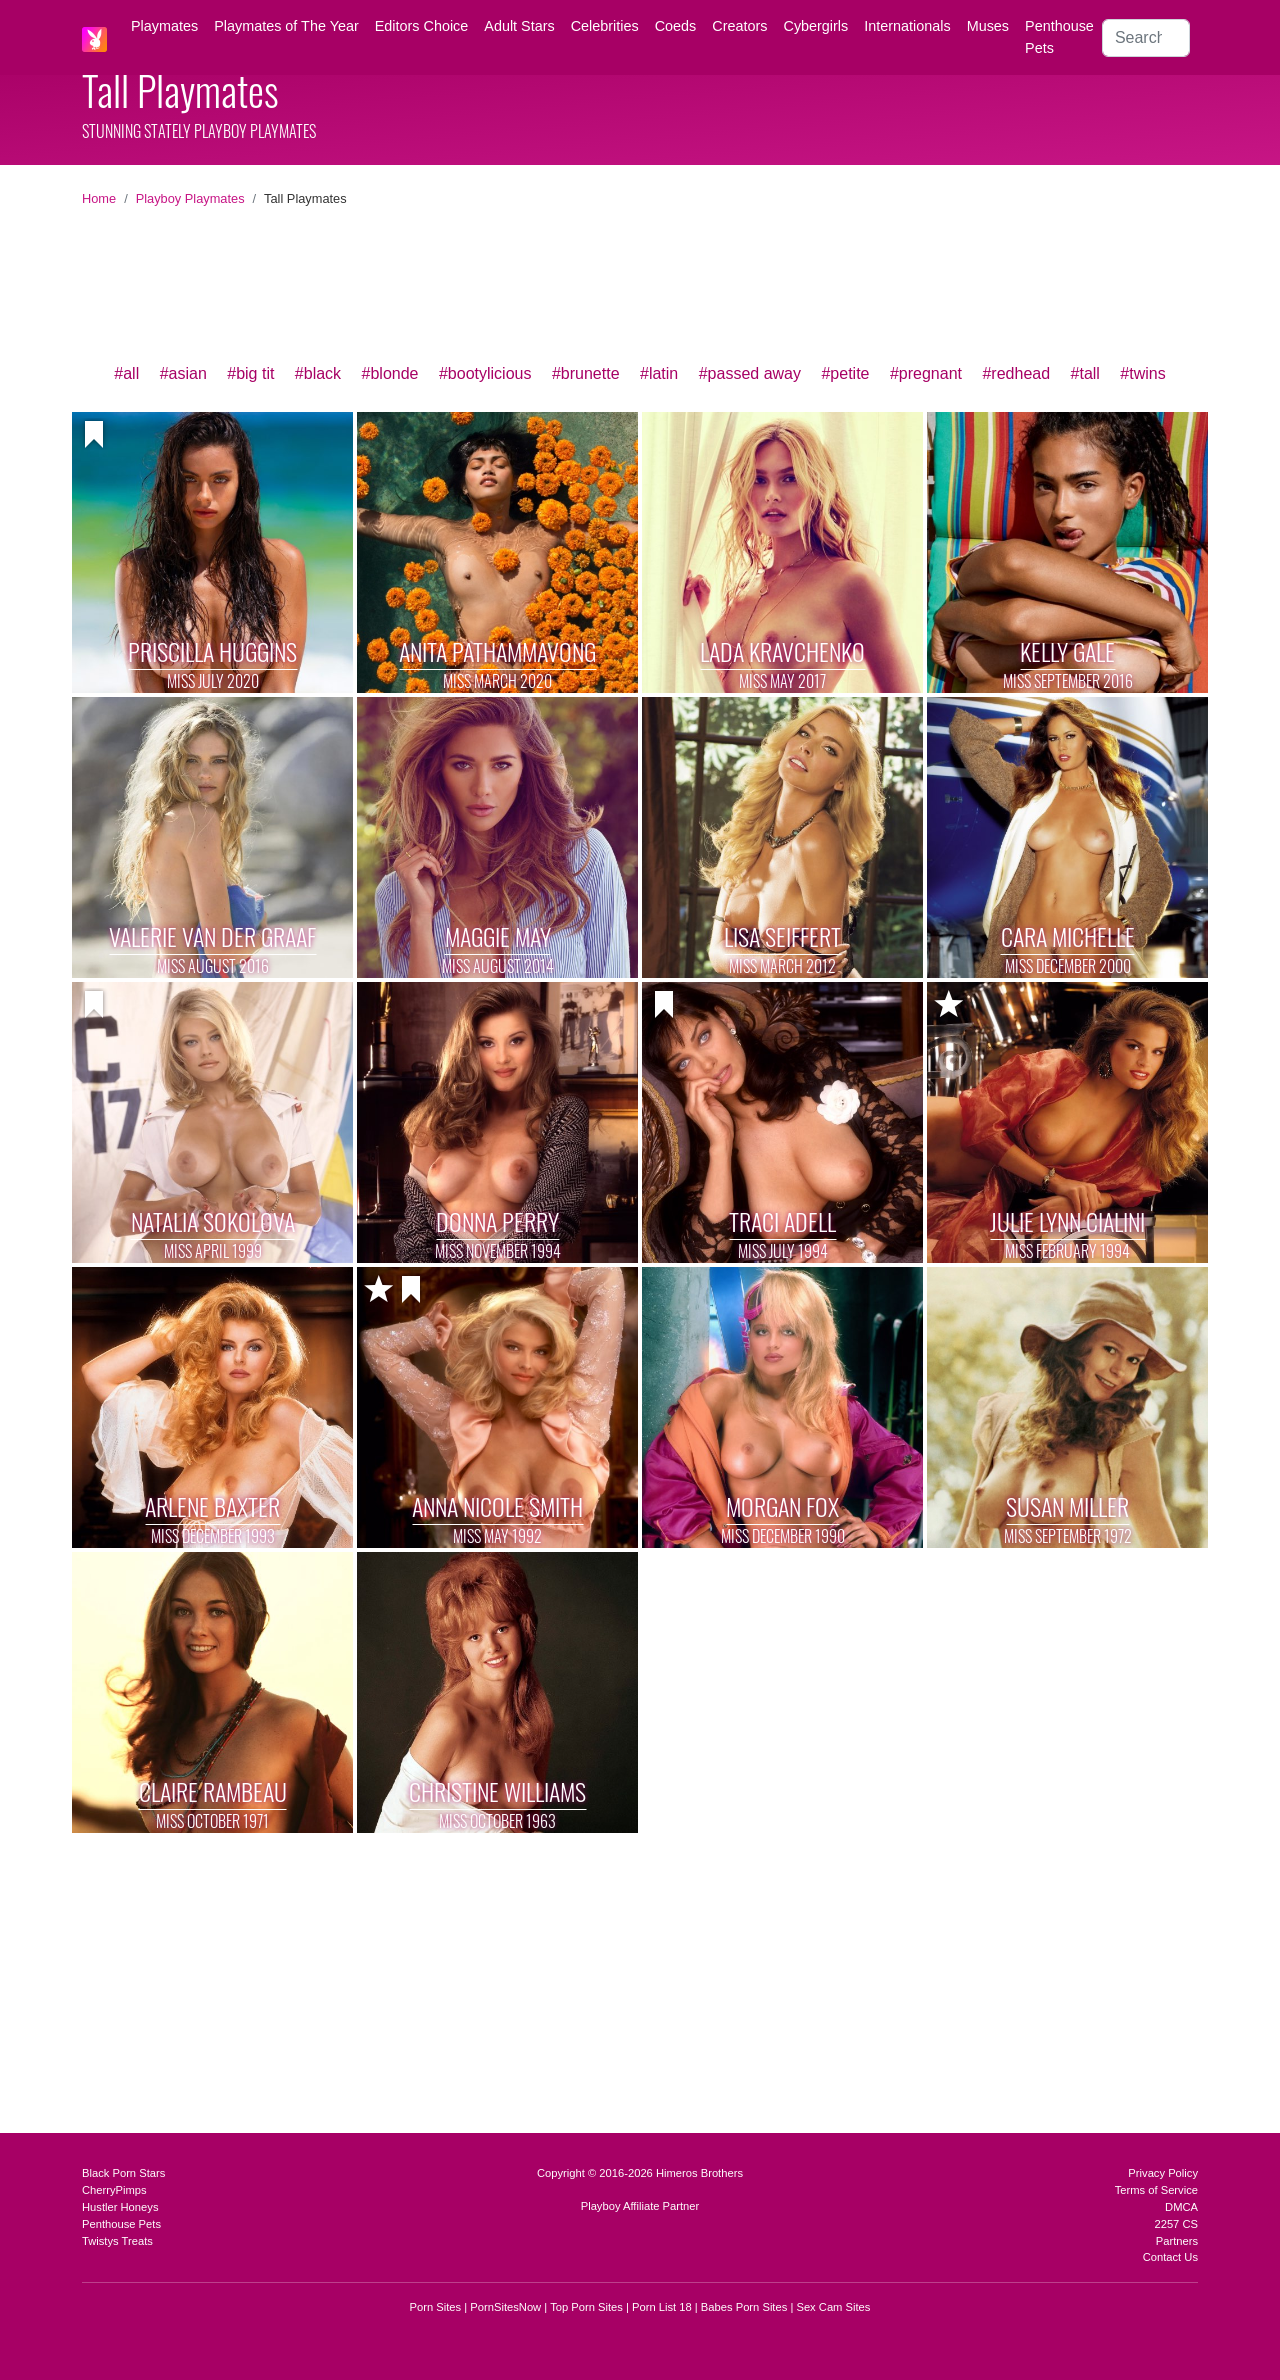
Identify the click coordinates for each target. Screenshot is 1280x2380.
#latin (659, 373)
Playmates (164, 26)
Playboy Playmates (190, 198)
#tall (1085, 373)
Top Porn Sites (586, 2307)
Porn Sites (436, 2307)
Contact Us (1170, 2257)
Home (99, 198)
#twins (1142, 373)
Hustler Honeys (120, 2207)
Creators (739, 26)
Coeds (676, 26)
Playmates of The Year (286, 26)
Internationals (907, 26)
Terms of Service (1156, 2190)
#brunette (586, 373)
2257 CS (1176, 2224)
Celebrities (605, 26)
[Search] (1146, 38)
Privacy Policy (1163, 2173)
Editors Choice (422, 26)
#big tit (250, 373)
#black (318, 373)
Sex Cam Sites (833, 2307)
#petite (845, 373)
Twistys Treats (117, 2241)
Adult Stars (519, 26)
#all (126, 373)
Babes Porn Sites (744, 2307)
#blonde (390, 373)
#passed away (750, 373)
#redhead (1016, 373)
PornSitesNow (505, 2307)
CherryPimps (114, 2190)
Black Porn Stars (123, 2173)
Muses (988, 26)
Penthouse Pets (1059, 37)
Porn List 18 (662, 2307)
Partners (1177, 2241)
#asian (183, 373)
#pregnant (926, 373)
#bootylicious (485, 373)
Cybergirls (815, 26)
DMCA (1181, 2207)
